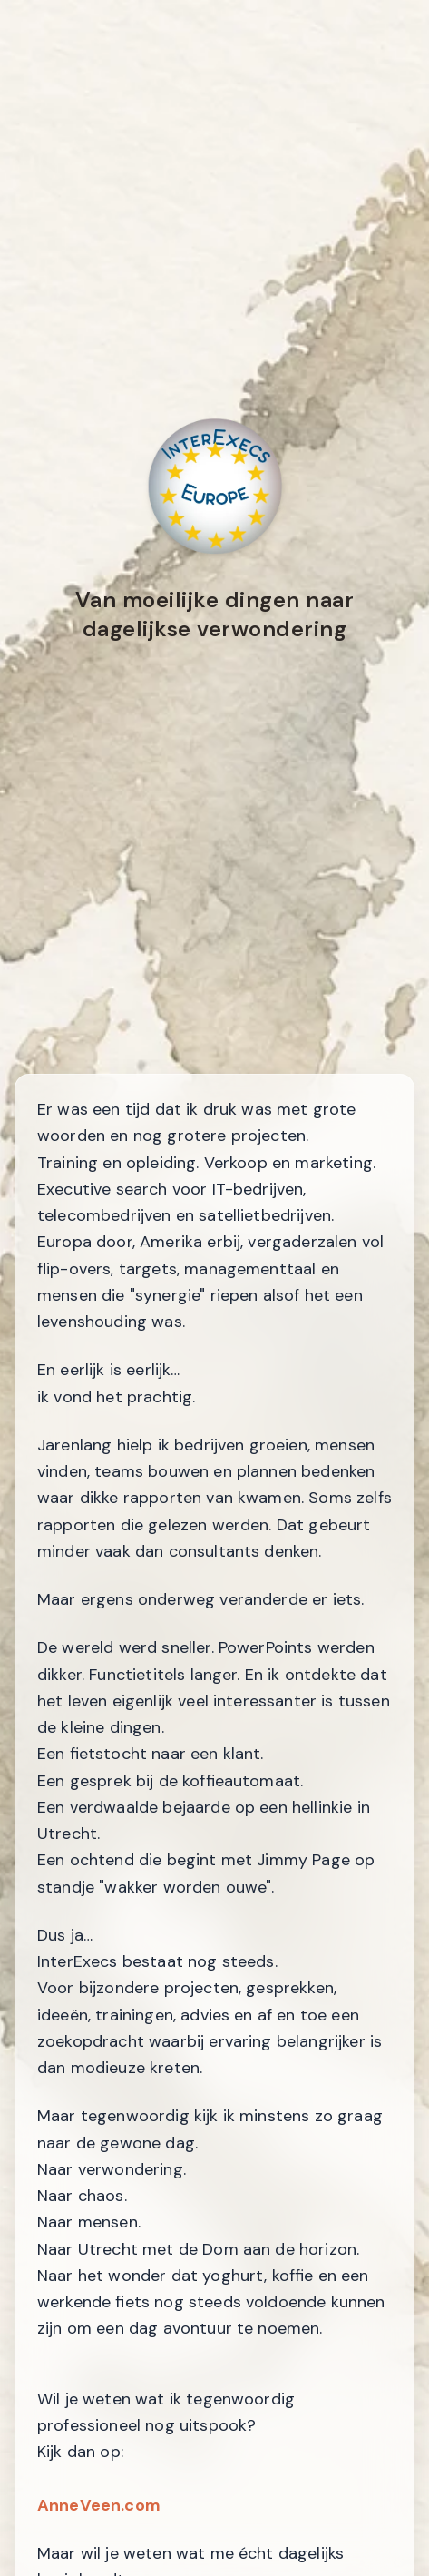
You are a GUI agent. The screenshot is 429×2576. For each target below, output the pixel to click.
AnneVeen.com (99, 2505)
